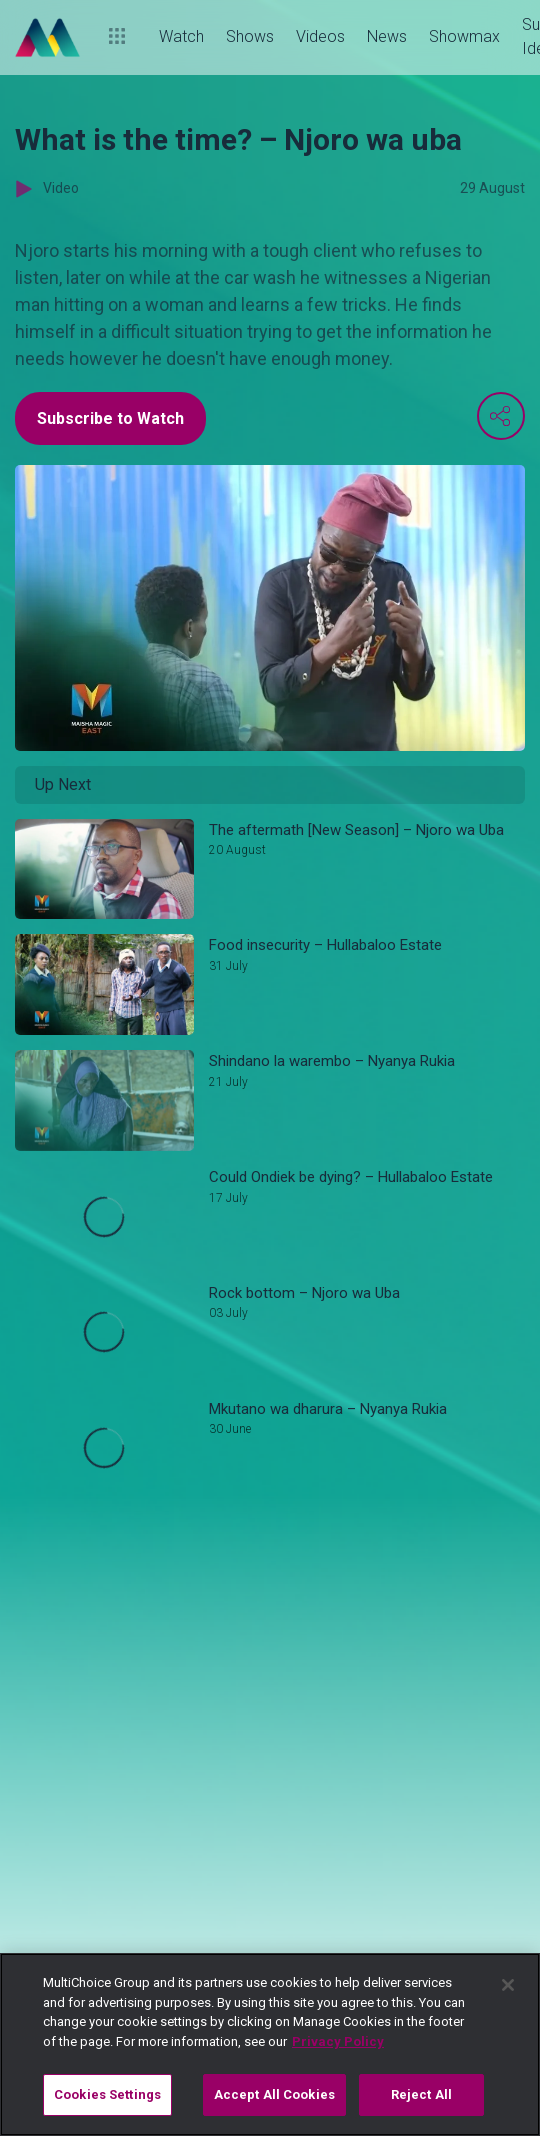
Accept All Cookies (274, 2094)
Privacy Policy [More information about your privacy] (338, 2041)
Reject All (421, 2094)
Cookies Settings (107, 2094)
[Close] (508, 1985)
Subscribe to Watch (110, 418)
